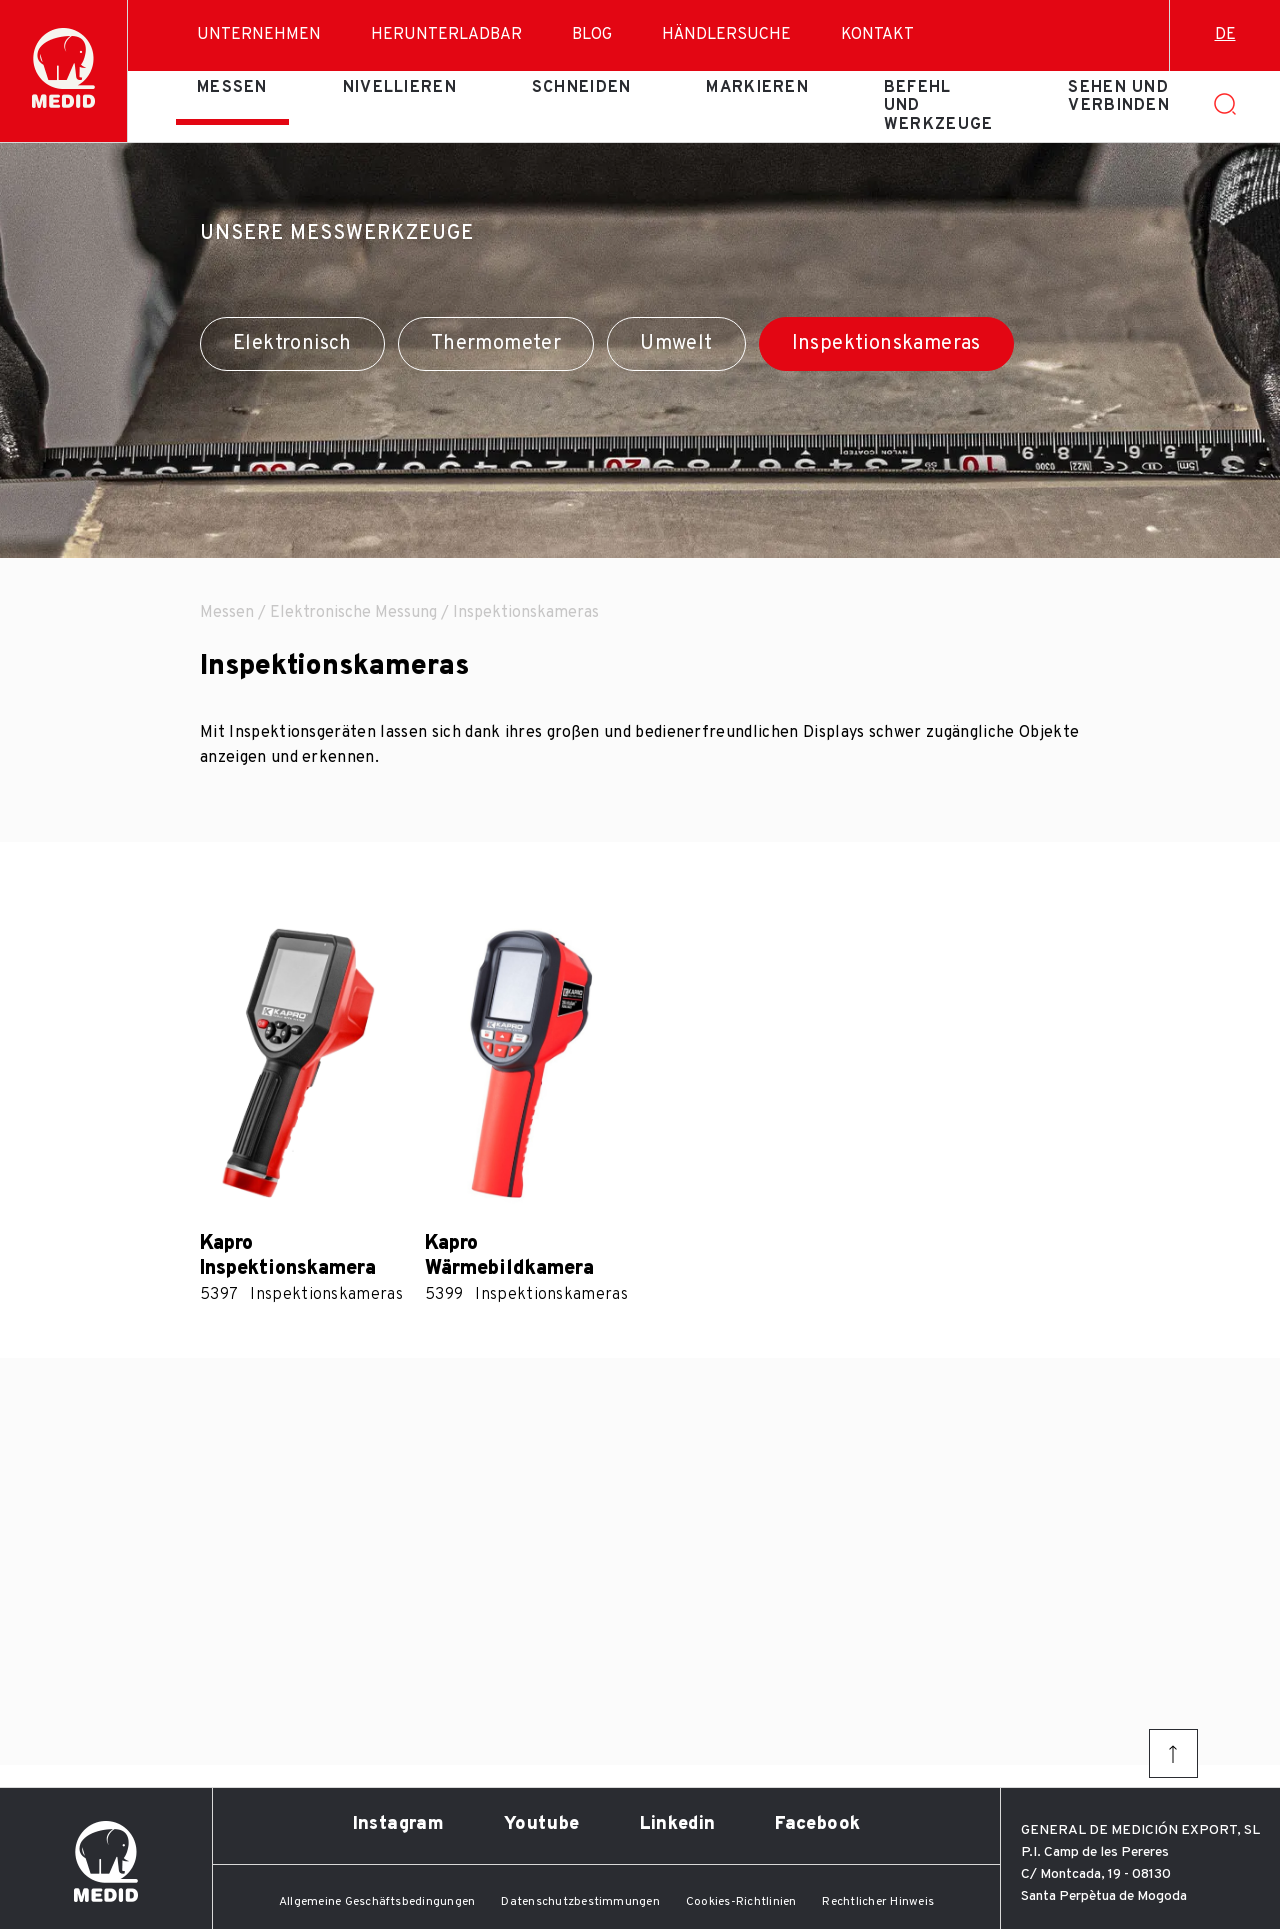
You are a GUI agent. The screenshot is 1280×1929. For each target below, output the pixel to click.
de (1225, 35)
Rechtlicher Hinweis (878, 1902)
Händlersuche (726, 35)
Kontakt (877, 35)
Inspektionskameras (886, 344)
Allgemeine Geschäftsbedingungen (377, 1902)
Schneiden (582, 88)
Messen (232, 88)
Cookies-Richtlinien (741, 1902)
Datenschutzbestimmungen (580, 1902)
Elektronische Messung (353, 613)
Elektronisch (292, 344)
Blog (592, 35)
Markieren (757, 88)
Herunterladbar (446, 35)
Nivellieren (400, 88)
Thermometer (496, 344)
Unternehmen (259, 35)
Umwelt (676, 344)
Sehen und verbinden (1119, 97)
